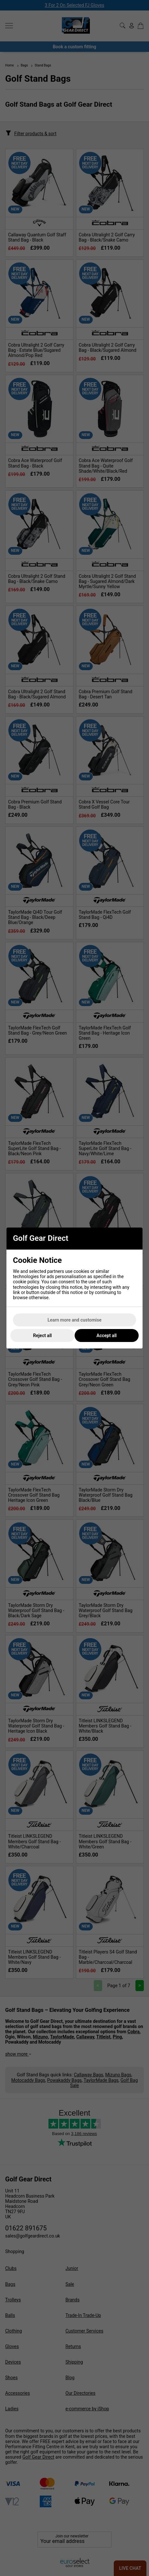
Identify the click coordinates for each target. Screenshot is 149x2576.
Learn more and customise (74, 1320)
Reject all (42, 1335)
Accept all (107, 1335)
